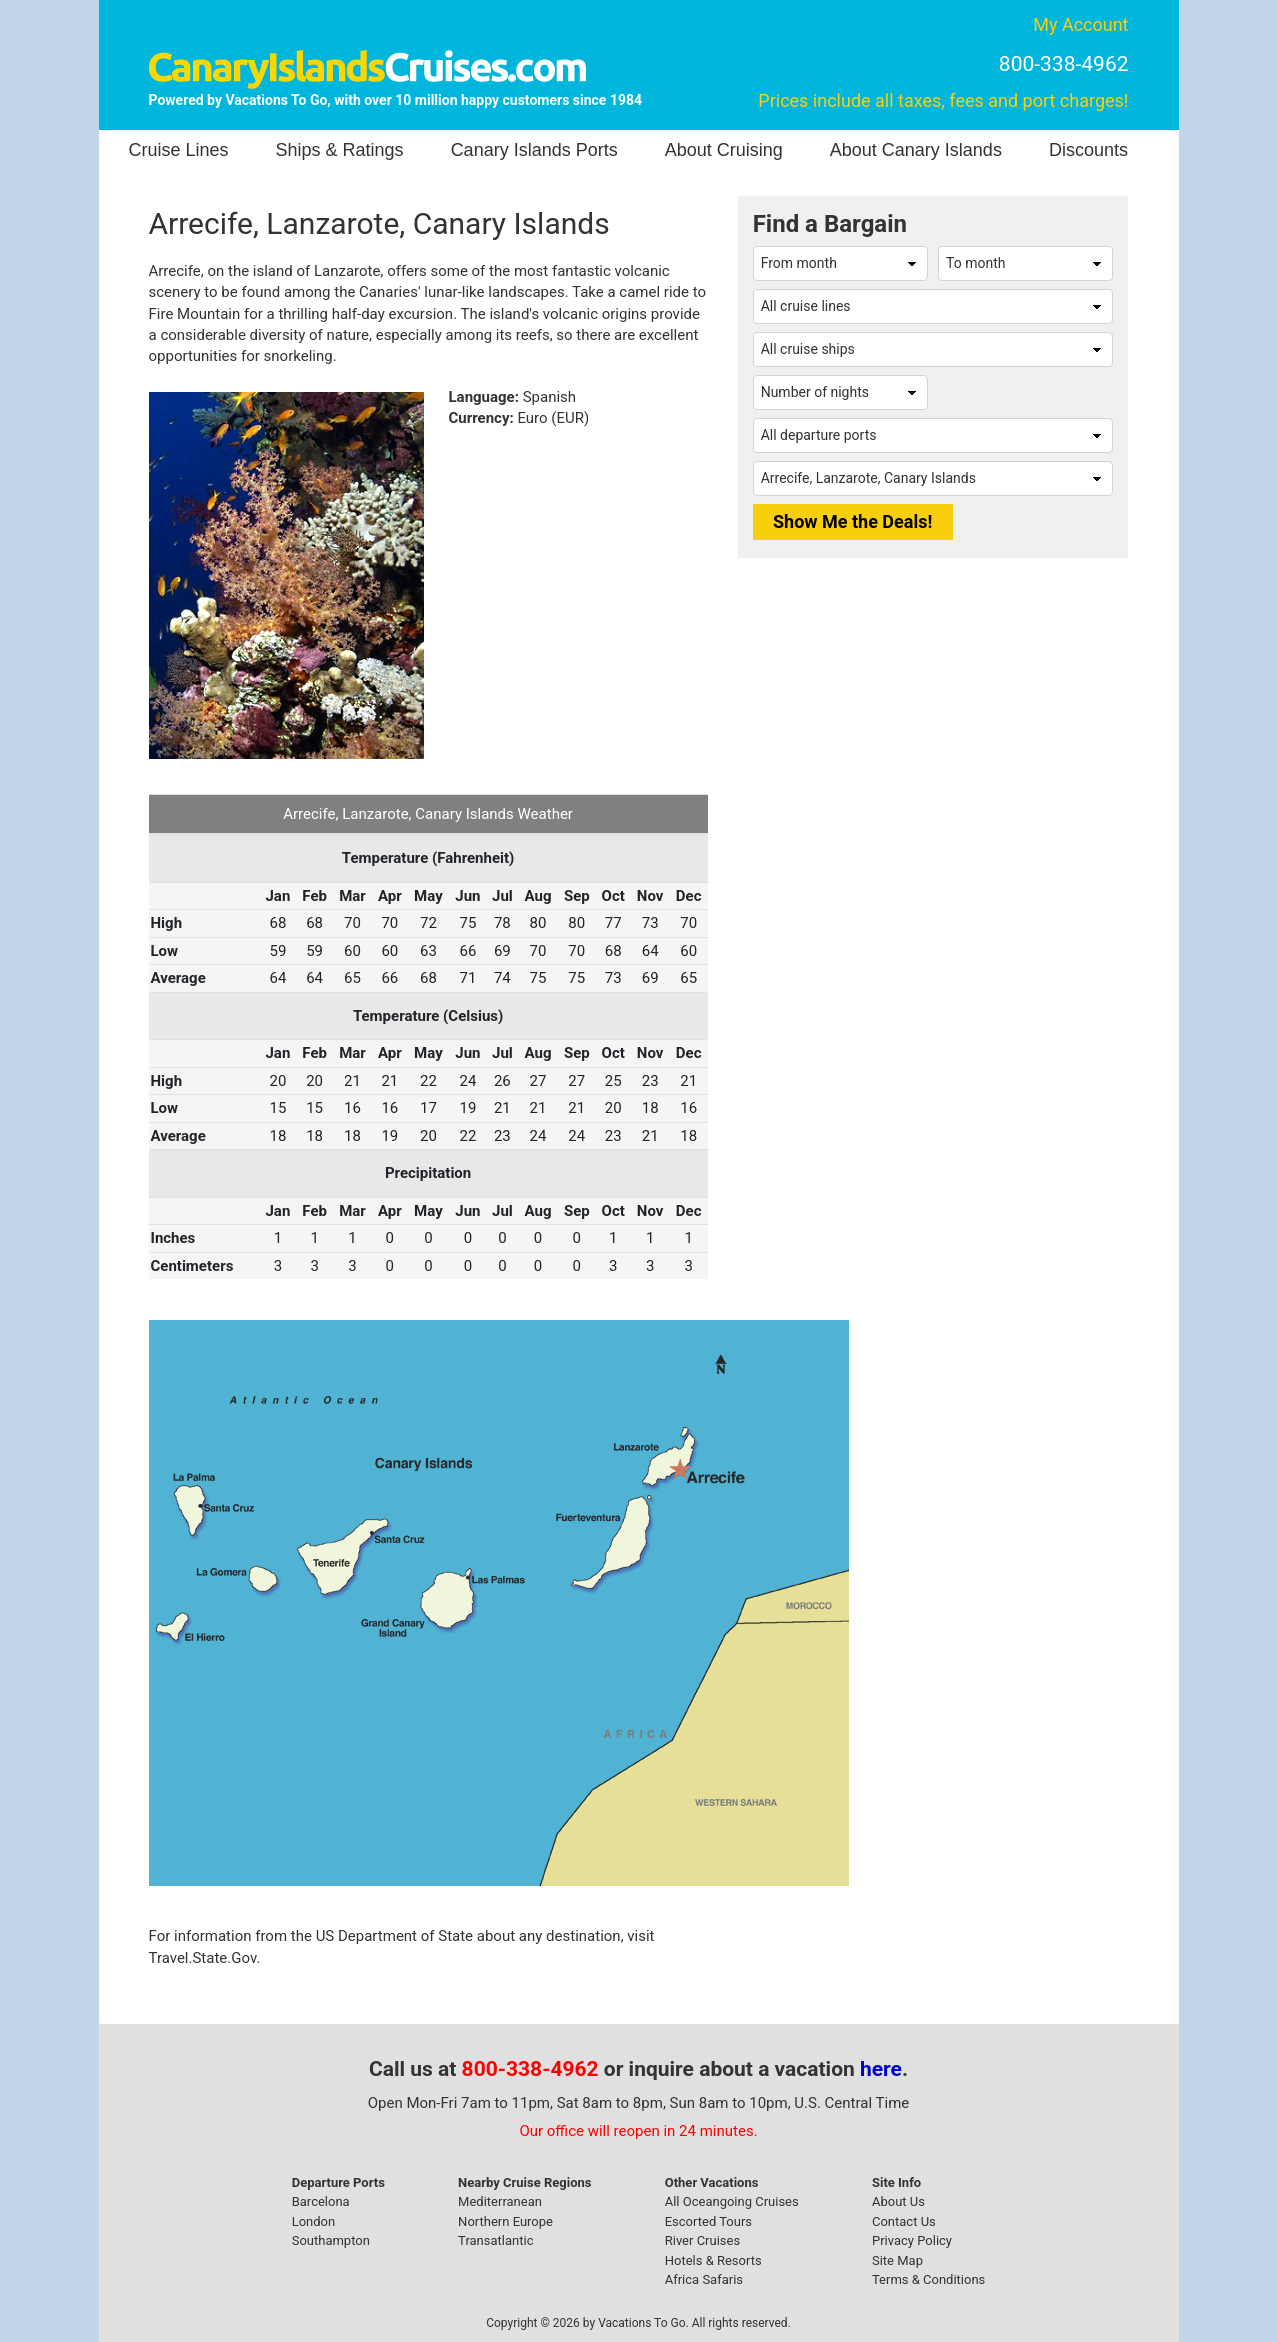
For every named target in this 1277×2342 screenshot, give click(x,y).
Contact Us (904, 2221)
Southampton (331, 2240)
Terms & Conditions (928, 2279)
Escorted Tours (708, 2221)
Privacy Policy (912, 2240)
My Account (1080, 24)
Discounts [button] (1088, 150)
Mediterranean (500, 2201)
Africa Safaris (704, 2279)
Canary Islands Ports (534, 150)
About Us (898, 2201)
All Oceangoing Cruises (732, 2201)
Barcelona (321, 2201)
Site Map (897, 2260)
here (881, 2069)
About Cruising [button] (724, 150)
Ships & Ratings (340, 150)
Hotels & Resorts (713, 2260)
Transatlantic (495, 2240)
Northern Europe (505, 2221)
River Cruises (702, 2240)
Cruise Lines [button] (179, 150)
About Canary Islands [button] (916, 150)
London (314, 2221)
